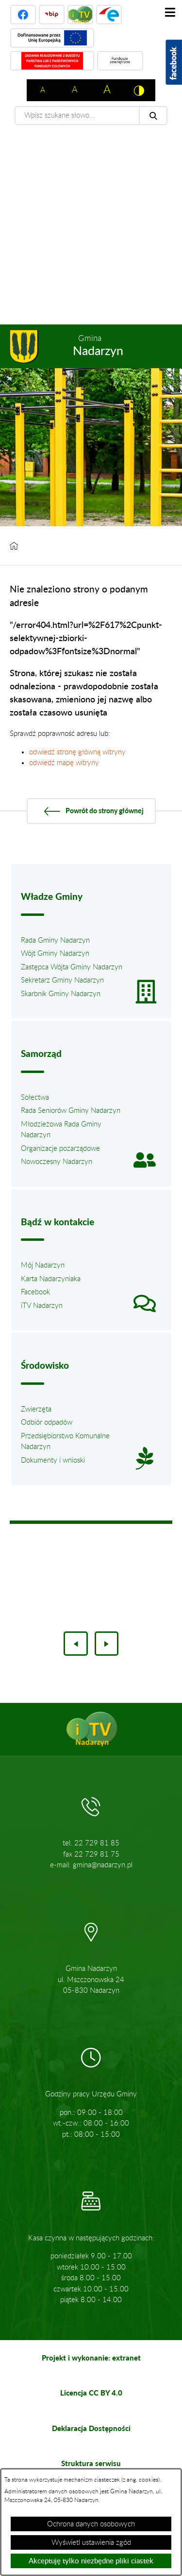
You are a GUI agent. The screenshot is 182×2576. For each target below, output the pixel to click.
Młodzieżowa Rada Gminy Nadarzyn (61, 1130)
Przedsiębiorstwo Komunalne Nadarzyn (65, 1441)
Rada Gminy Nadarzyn (55, 940)
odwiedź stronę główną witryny (77, 752)
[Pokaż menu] (170, 12)
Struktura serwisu (91, 2463)
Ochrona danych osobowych (91, 2524)
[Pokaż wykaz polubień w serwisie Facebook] (173, 62)
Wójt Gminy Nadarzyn (55, 953)
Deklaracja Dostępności (91, 2428)
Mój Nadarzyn (43, 1265)
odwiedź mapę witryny (64, 763)
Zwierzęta (36, 1409)
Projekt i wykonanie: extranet (91, 2357)
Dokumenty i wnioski (53, 1460)
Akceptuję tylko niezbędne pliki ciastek (91, 2561)
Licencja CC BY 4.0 (91, 2392)
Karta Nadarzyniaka (51, 1279)
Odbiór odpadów (46, 1422)
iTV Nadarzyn (42, 1305)
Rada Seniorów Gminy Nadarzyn (70, 1110)
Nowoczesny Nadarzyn (56, 1161)
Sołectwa (35, 1097)
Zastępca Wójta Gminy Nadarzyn (71, 967)
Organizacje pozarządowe (60, 1148)
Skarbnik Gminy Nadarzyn (60, 994)
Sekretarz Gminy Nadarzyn (62, 980)
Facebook (35, 1292)
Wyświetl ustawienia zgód (91, 2542)
